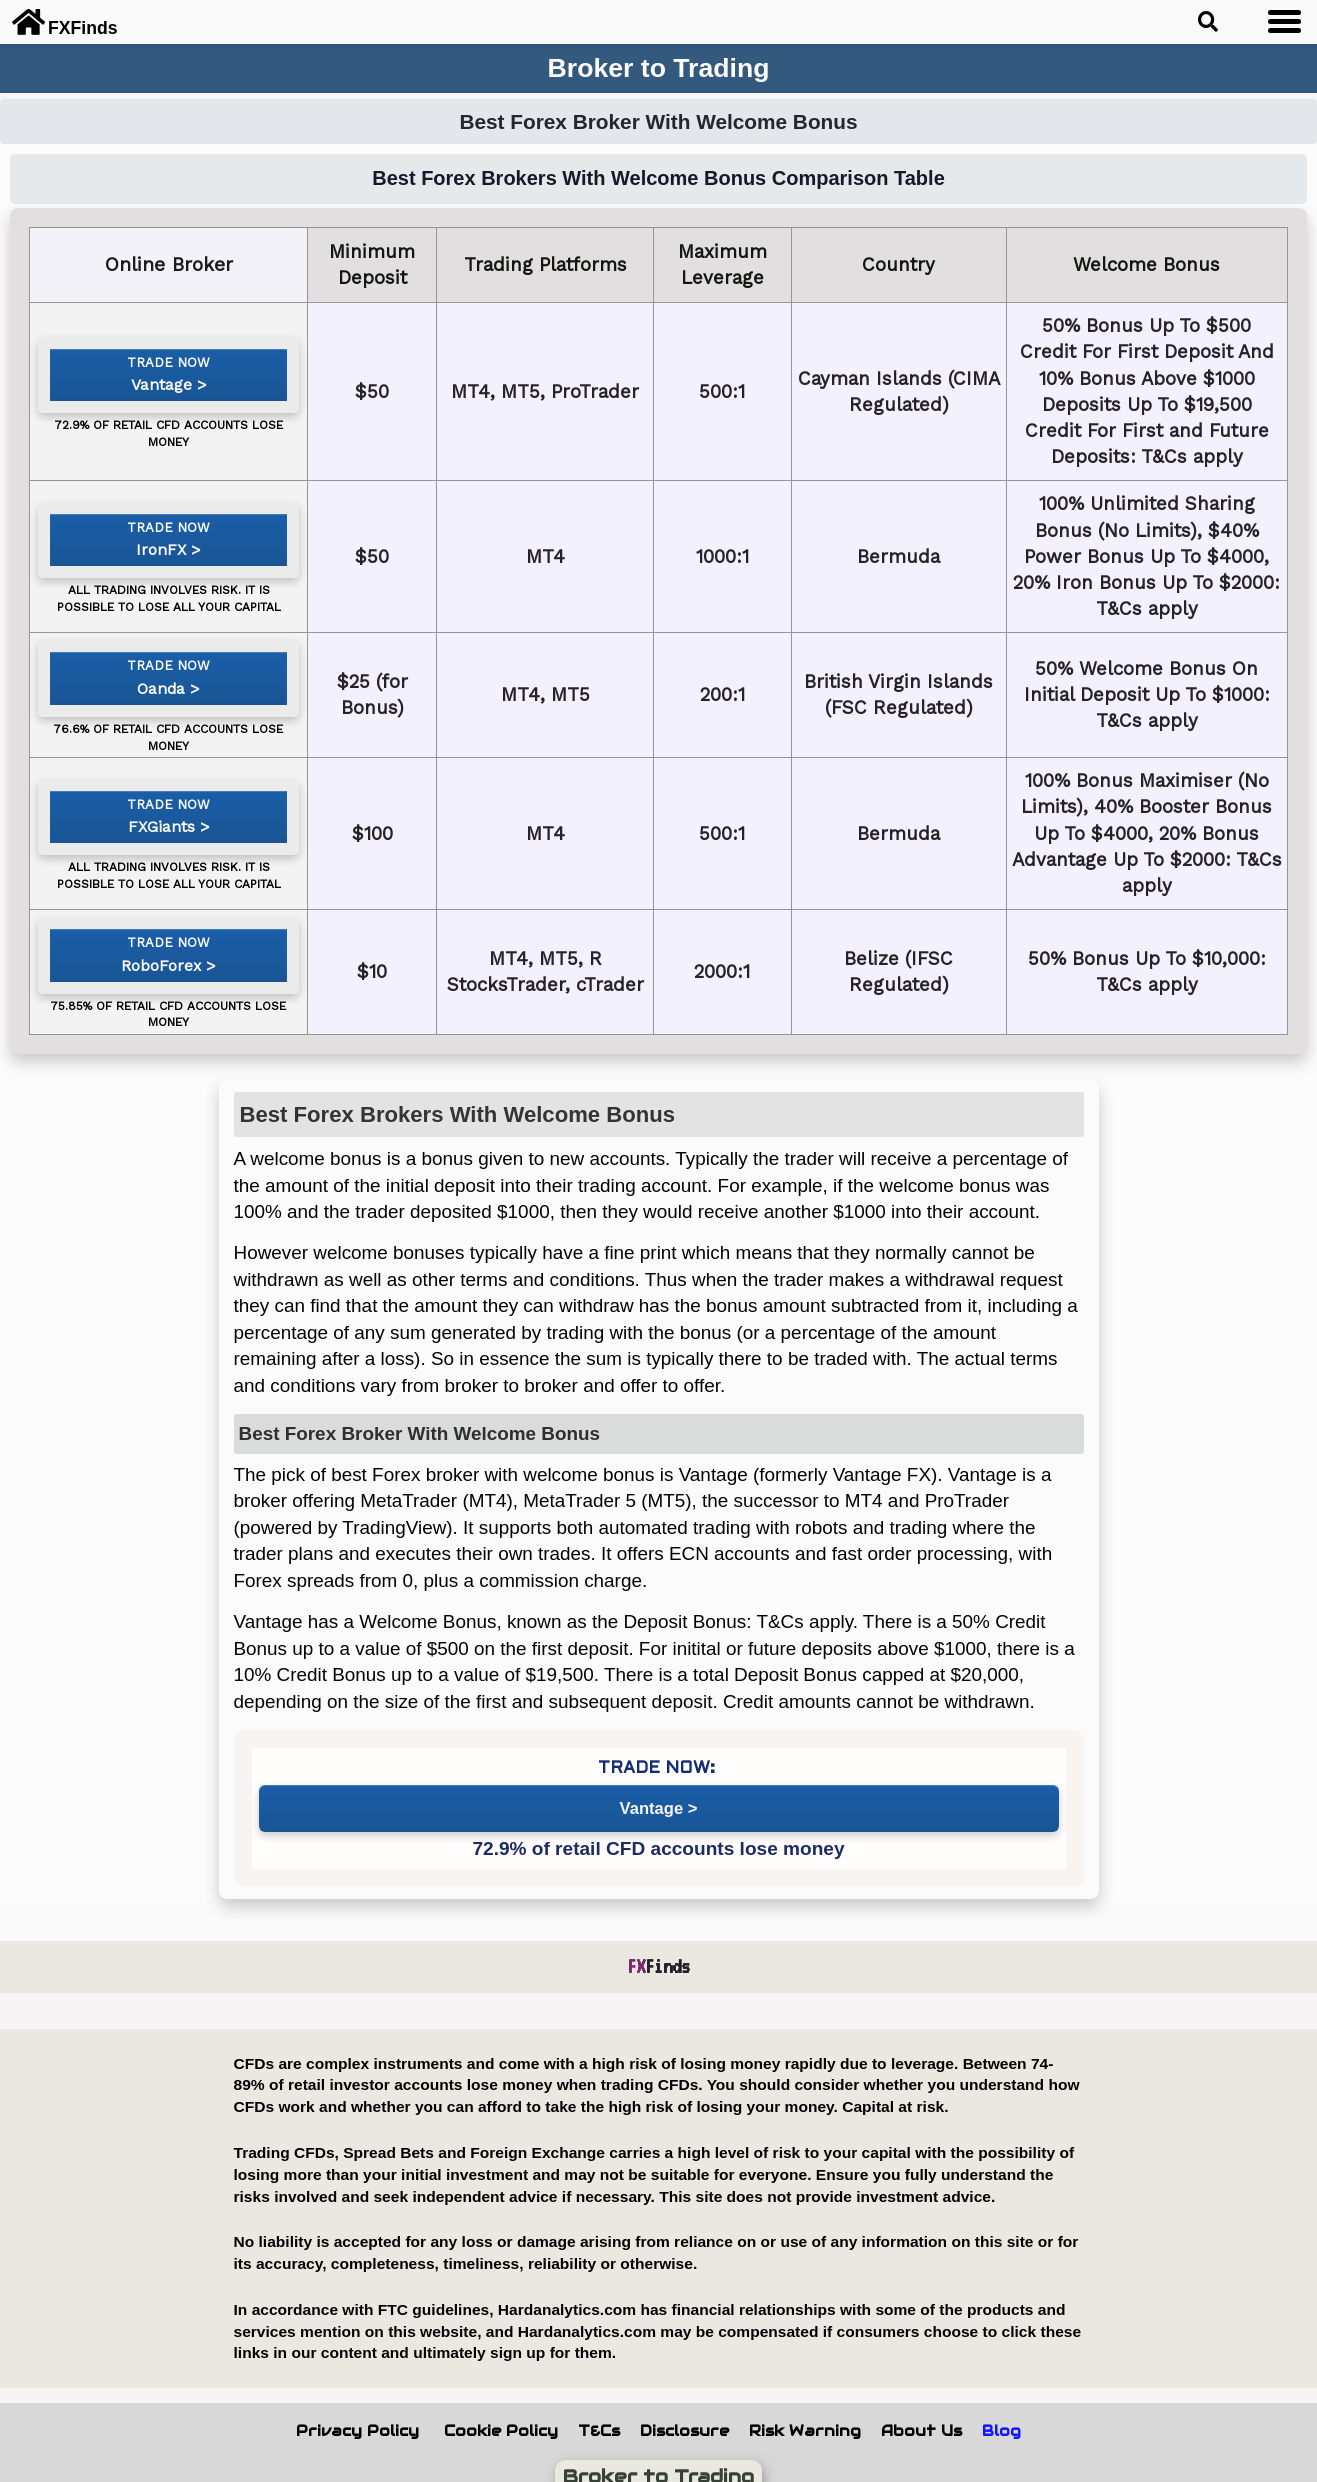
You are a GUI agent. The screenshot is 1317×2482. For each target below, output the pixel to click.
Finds (658, 1940)
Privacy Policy (357, 2405)
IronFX (176, 551)
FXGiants (176, 818)
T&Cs (599, 2405)
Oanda (176, 693)
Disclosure (684, 2405)
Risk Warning (805, 2405)
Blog (1001, 2405)
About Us (921, 2405)
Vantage (176, 394)
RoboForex (176, 960)
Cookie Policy (501, 2405)
